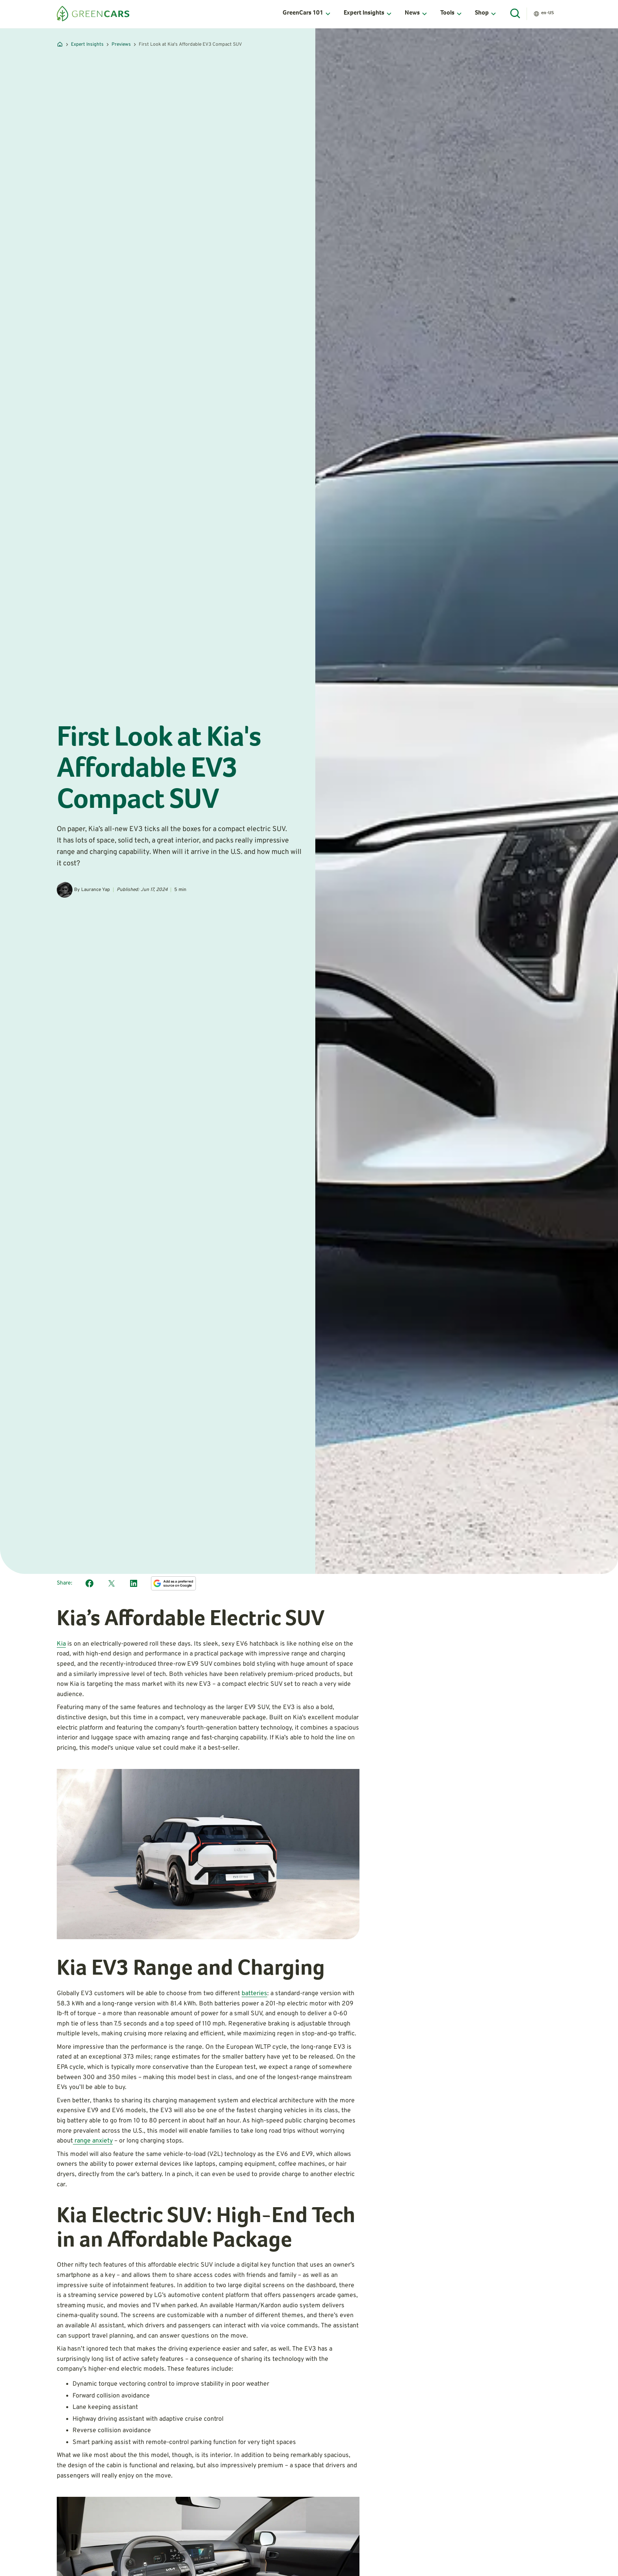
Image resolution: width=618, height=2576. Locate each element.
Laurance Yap (95, 890)
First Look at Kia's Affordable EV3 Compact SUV (190, 44)
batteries (254, 1994)
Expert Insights (87, 44)
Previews (121, 44)
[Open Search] (515, 13)
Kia (61, 1644)
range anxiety (93, 2141)
